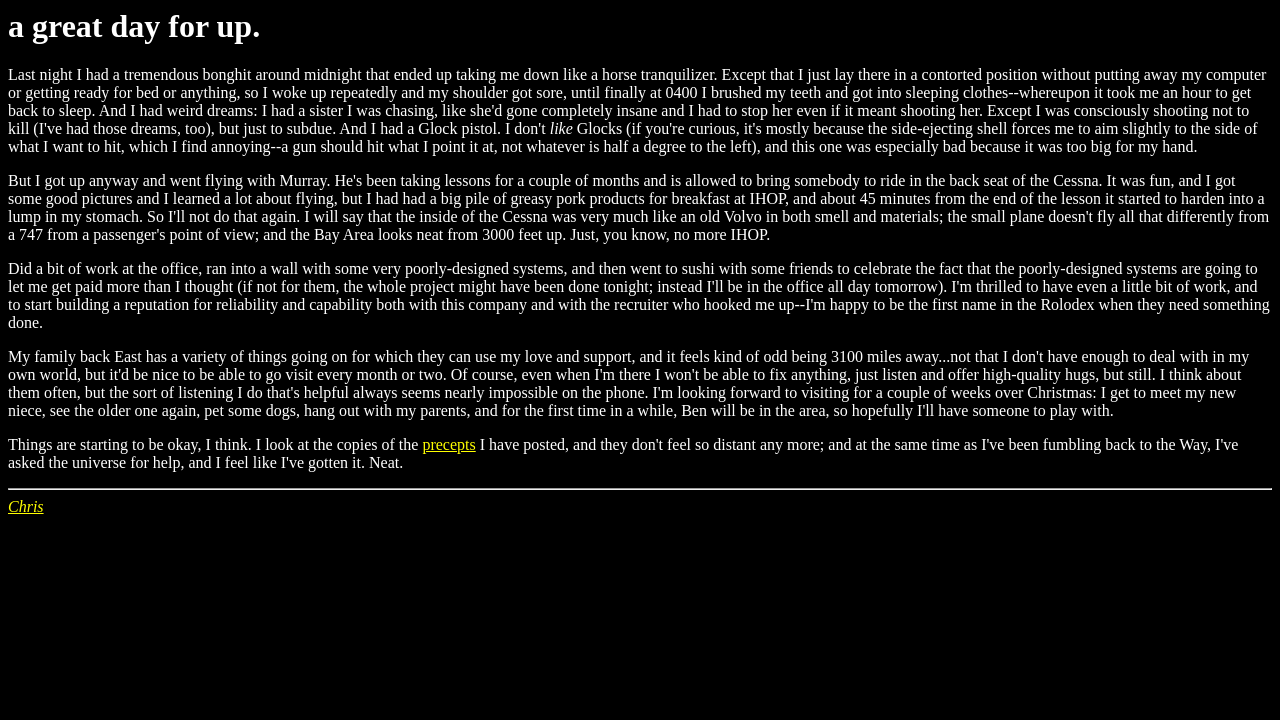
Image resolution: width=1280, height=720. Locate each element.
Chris (26, 506)
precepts (448, 444)
